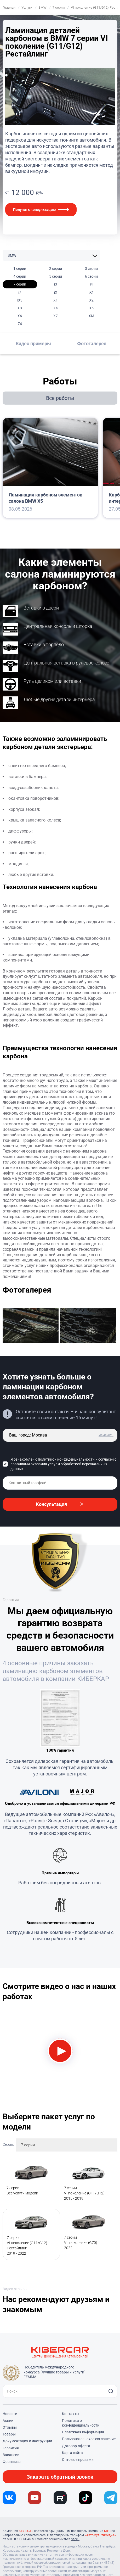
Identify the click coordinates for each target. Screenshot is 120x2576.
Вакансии (11, 2455)
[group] (31, 1326)
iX (55, 292)
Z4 (20, 324)
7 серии (19, 284)
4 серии (19, 276)
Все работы (60, 398)
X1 (55, 300)
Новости (10, 2414)
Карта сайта (72, 2453)
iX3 (19, 300)
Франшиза (12, 2462)
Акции (8, 2420)
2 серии (55, 268)
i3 (55, 284)
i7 (19, 292)
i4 (91, 284)
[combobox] (66, 2145)
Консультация (51, 1504)
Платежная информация (83, 2432)
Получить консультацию (34, 210)
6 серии (91, 276)
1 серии (19, 268)
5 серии (55, 276)
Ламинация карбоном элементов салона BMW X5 (45, 498)
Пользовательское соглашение (89, 2439)
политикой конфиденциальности (66, 1459)
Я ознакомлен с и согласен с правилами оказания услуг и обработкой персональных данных (63, 1464)
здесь (75, 2539)
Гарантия (11, 2448)
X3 (20, 308)
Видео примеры (33, 343)
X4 (55, 308)
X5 (91, 308)
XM (91, 316)
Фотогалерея (91, 343)
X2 (91, 300)
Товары (9, 2434)
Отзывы (10, 2427)
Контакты (70, 2414)
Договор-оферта (76, 2446)
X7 (55, 316)
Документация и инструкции (27, 2441)
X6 (20, 316)
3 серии (91, 268)
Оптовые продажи (78, 2459)
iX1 (91, 292)
